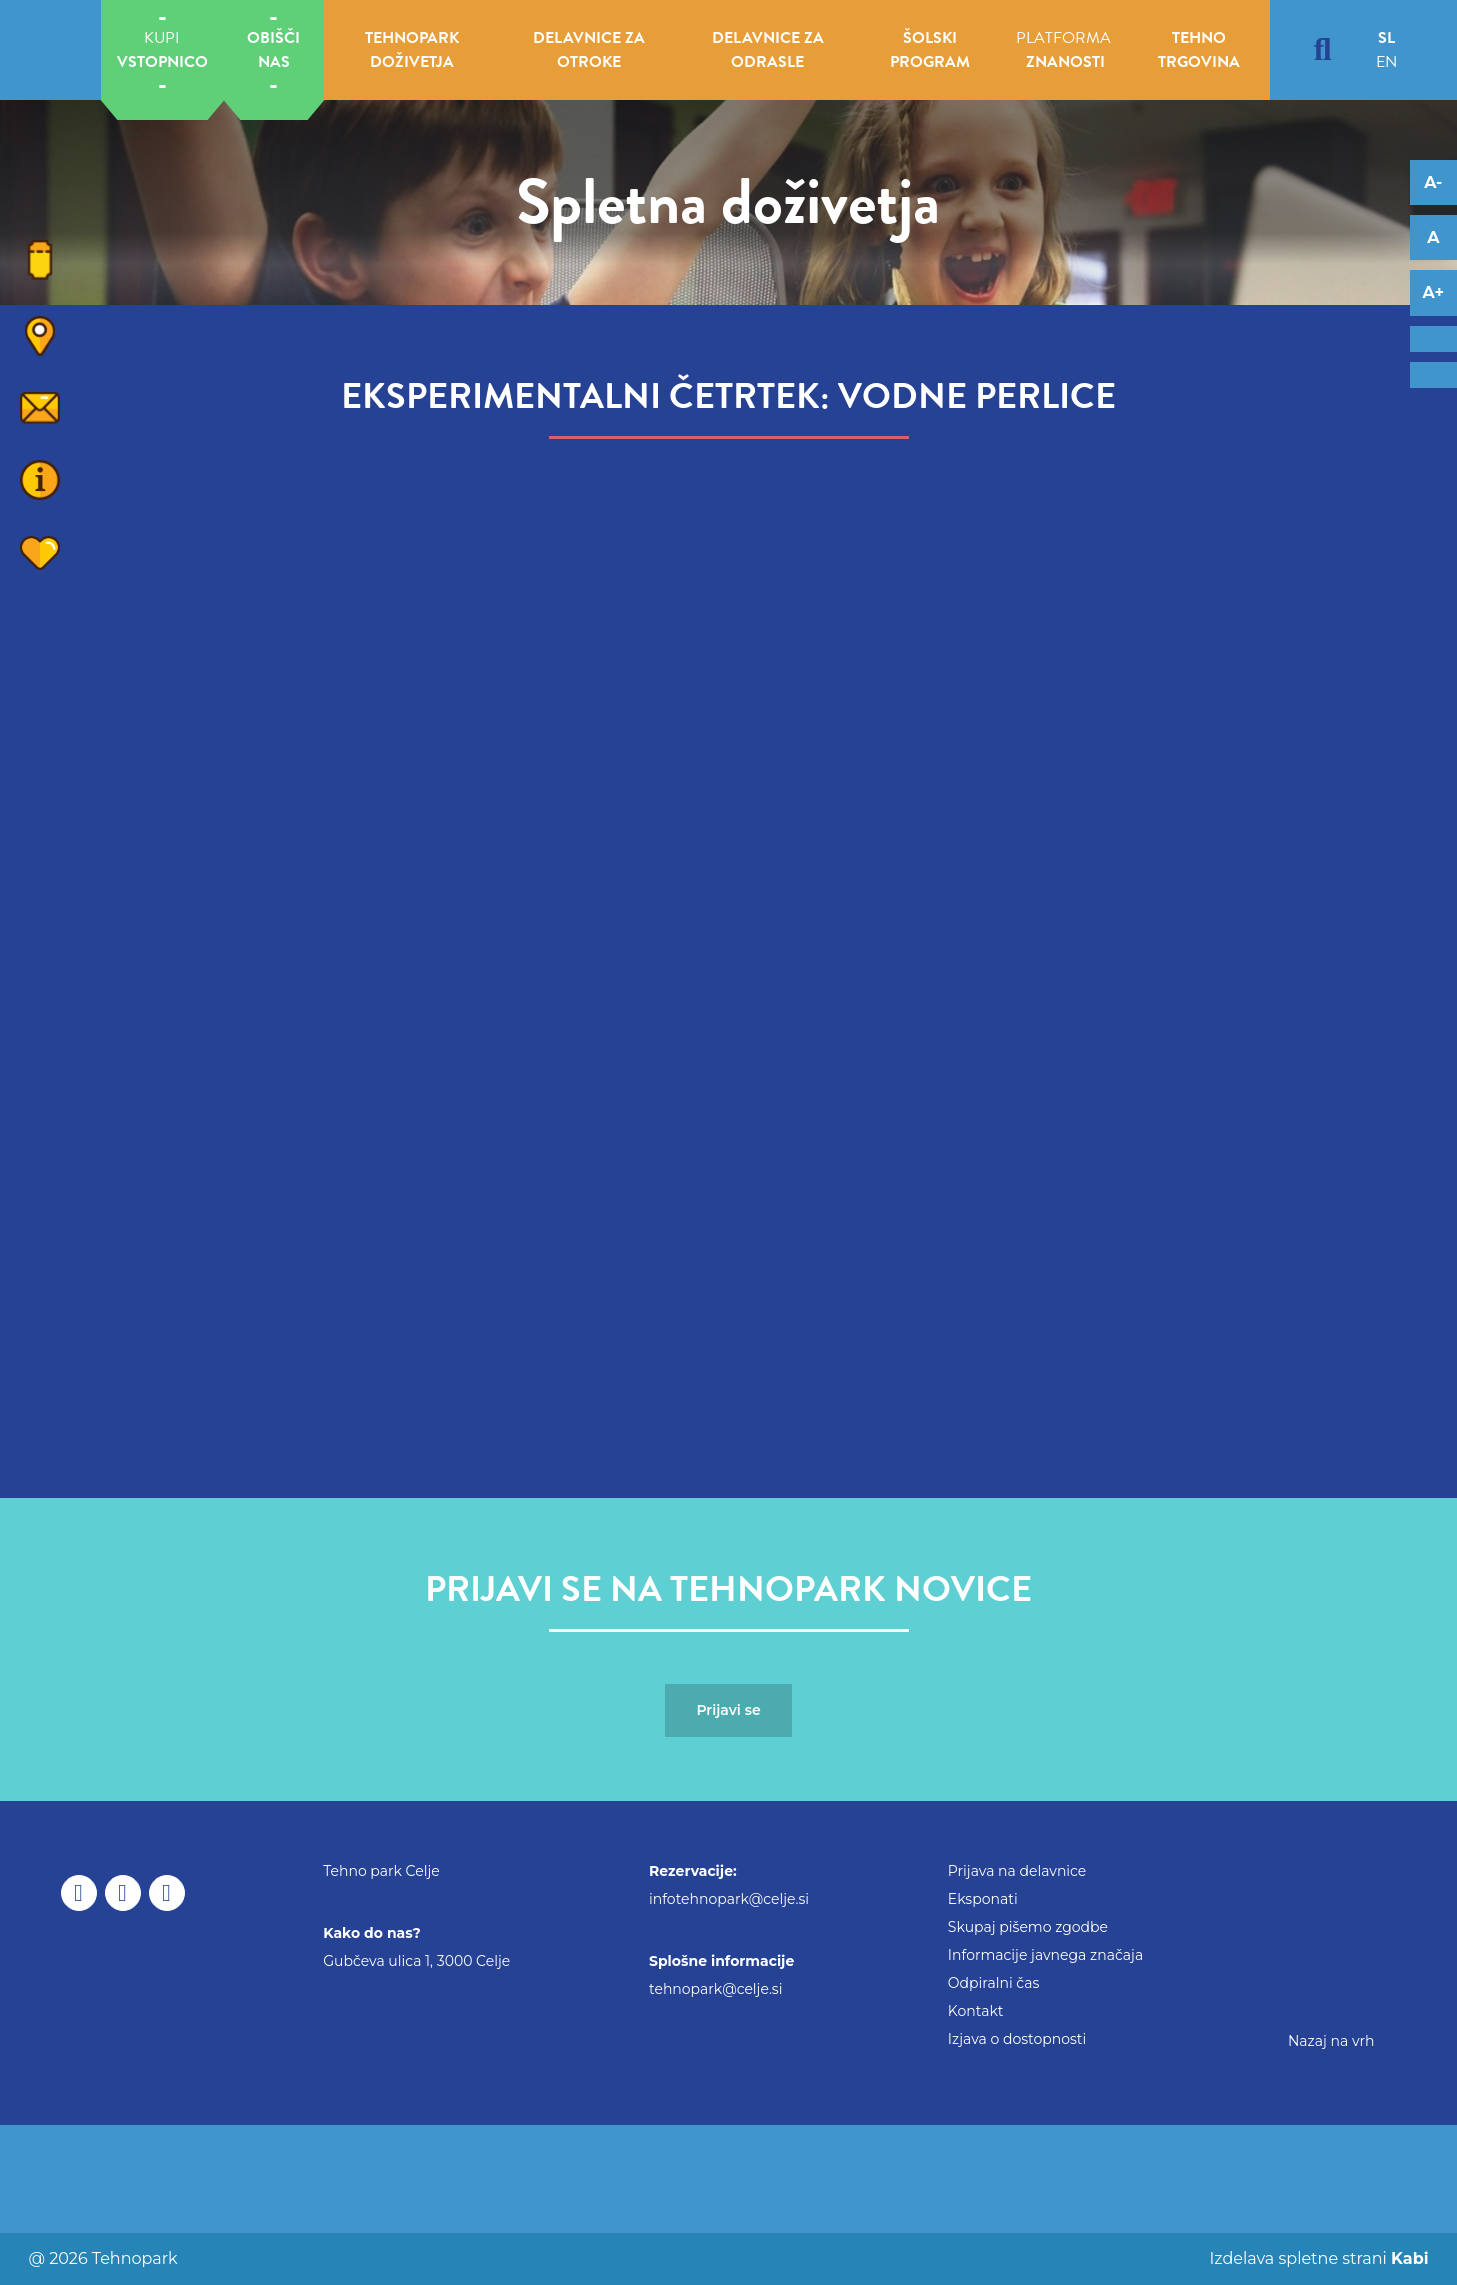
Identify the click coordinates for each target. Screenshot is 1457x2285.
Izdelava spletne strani (1316, 2258)
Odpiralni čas (993, 1983)
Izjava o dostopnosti (1017, 2039)
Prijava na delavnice (1017, 1871)
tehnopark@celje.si (715, 1989)
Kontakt (976, 2011)
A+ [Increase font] (1433, 292)
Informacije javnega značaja (1045, 1955)
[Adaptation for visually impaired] (1433, 375)
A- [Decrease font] (1433, 182)
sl (1386, 38)
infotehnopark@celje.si (729, 1899)
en (1386, 62)
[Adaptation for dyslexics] (1433, 339)
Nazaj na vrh (1331, 2041)
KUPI (162, 50)
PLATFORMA (1063, 50)
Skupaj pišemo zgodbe (1028, 1927)
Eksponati (983, 1899)
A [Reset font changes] (1433, 237)
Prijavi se (728, 1710)
